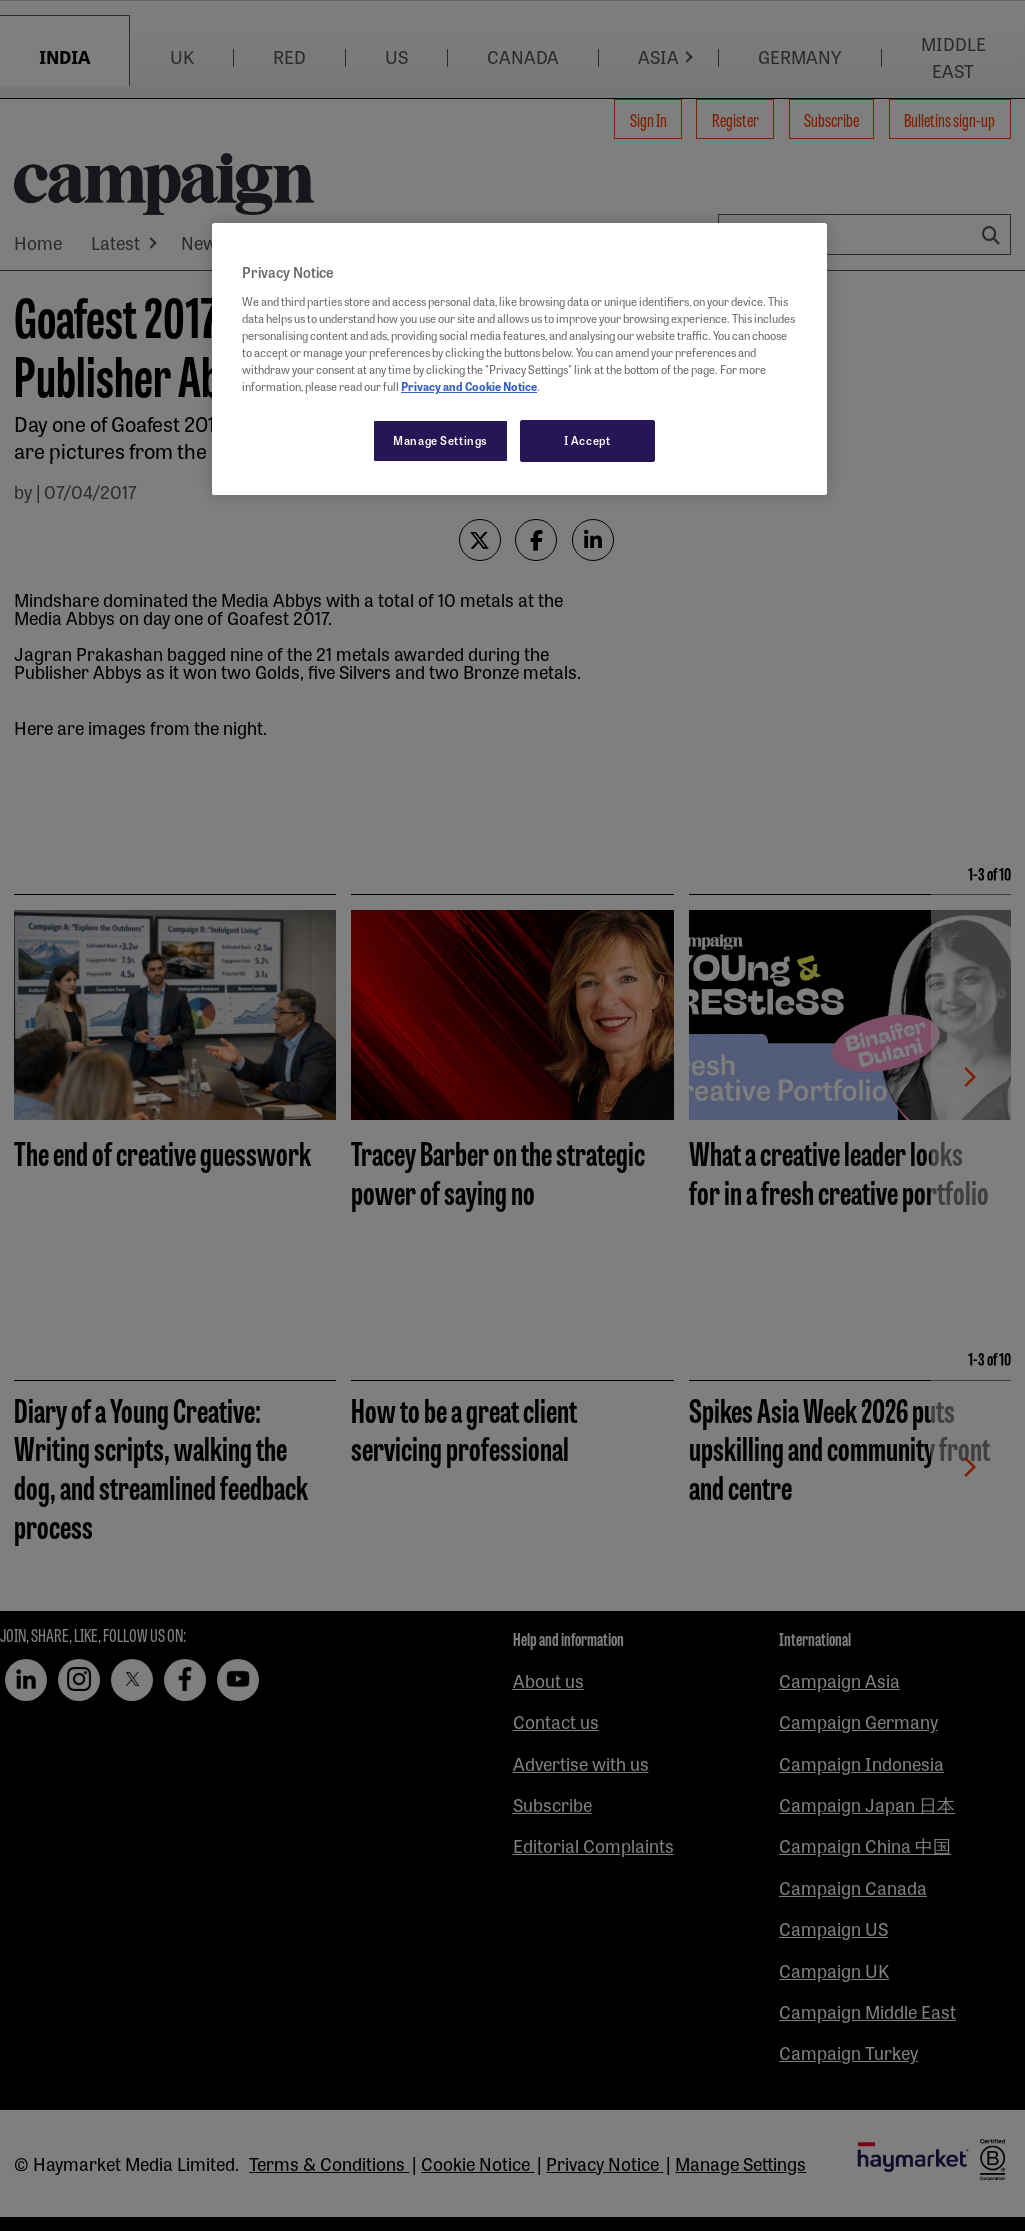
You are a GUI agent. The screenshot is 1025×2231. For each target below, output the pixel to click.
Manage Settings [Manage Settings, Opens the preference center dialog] (440, 440)
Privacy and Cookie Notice (469, 386)
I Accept (587, 440)
